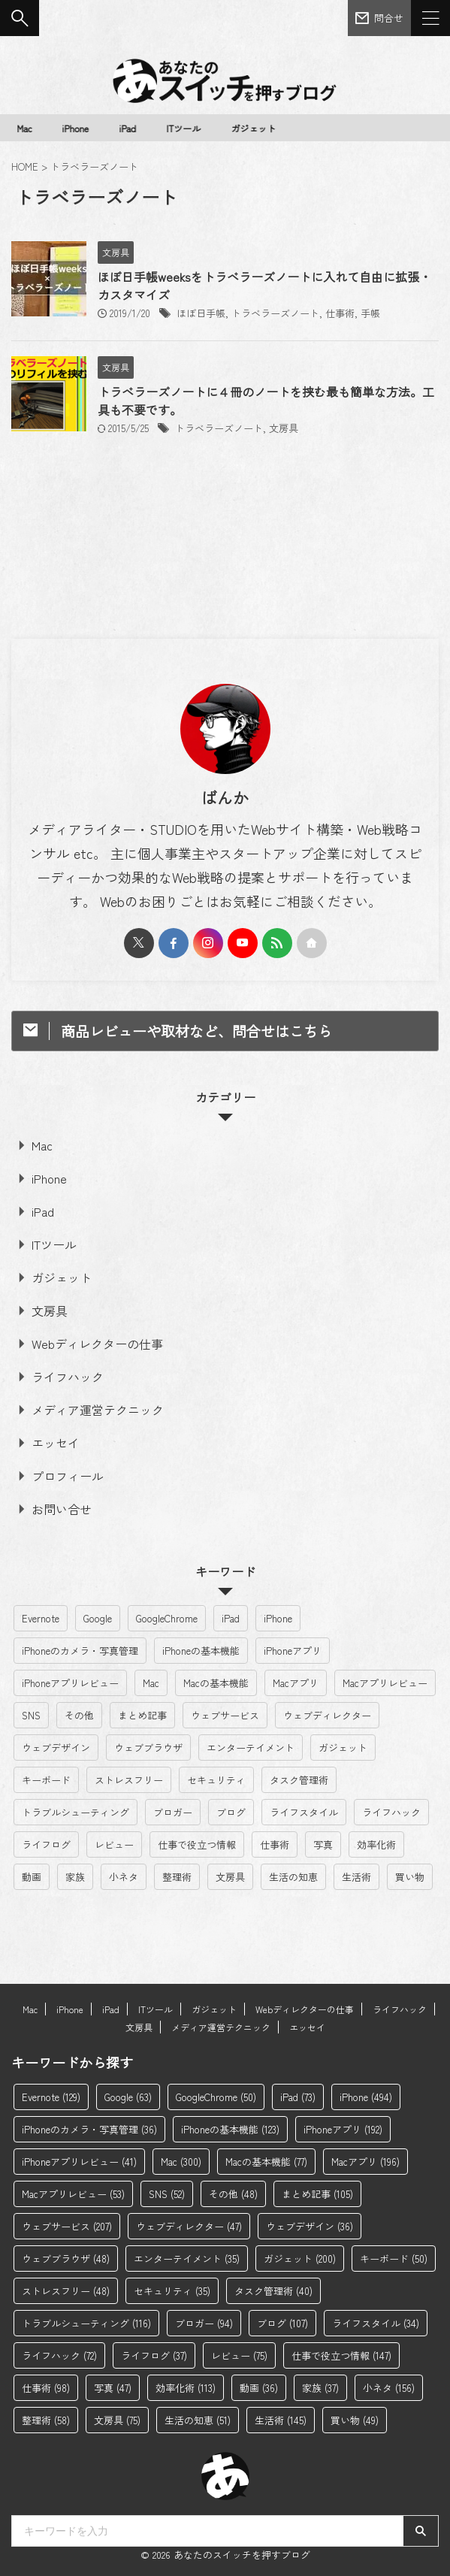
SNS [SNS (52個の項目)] (31, 1715)
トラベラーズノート (275, 313)
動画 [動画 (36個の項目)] (31, 1877)
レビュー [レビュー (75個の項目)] (114, 1844)
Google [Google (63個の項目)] (97, 1618)
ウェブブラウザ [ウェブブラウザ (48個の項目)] (148, 1747)
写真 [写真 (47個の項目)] (323, 1844)
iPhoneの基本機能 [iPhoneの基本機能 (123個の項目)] (201, 1650)
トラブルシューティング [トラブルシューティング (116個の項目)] (75, 1812)
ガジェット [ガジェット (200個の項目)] (343, 1747)
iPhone (77, 128)
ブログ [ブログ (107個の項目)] (231, 1812)
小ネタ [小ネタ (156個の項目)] (123, 1877)
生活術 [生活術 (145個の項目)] (356, 1877)
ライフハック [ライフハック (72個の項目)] (391, 1812)
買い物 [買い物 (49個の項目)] (409, 1877)
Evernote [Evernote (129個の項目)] (40, 1618)
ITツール (185, 128)
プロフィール (68, 1476)
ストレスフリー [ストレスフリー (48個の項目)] (129, 1780)
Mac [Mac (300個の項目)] (151, 1683)
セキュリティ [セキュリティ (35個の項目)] (216, 1780)
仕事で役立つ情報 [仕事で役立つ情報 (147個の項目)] (197, 1844)
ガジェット (255, 128)
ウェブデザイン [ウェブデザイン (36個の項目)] (56, 1747)
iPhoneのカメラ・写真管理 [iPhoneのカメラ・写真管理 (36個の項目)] (80, 1650)
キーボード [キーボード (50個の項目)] (46, 1780)
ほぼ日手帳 (201, 313)
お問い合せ (62, 1509)
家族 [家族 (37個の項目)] (75, 1877)
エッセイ (56, 1443)
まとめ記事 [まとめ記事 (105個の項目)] (142, 1715)
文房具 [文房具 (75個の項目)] (230, 1877)
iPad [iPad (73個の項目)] (231, 1618)
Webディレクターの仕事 (97, 1344)
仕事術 (340, 313)
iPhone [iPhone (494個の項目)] (278, 1618)
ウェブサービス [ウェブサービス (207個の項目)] (225, 1715)
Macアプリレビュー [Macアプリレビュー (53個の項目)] (385, 1683)
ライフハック (68, 1377)
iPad (129, 128)
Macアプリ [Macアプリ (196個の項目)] (296, 1683)
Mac (26, 128)
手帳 (370, 313)
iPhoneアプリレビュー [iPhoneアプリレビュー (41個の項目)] (70, 1683)
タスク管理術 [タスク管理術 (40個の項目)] (299, 1780)
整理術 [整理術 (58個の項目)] (177, 1877)
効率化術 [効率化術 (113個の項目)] (376, 1844)
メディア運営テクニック (98, 1410)
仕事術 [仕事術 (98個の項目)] (274, 1844)
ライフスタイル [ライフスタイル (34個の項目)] (304, 1812)
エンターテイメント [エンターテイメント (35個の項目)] (250, 1747)
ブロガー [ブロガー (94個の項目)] (172, 1812)
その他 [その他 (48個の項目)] (79, 1715)
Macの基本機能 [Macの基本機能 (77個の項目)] (216, 1683)
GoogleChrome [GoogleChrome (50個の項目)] (167, 1618)
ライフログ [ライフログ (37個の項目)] (46, 1844)
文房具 (283, 428)
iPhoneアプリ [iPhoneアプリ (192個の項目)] (293, 1650)
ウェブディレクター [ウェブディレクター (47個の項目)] (327, 1715)
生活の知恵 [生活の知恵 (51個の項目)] (293, 1877)
